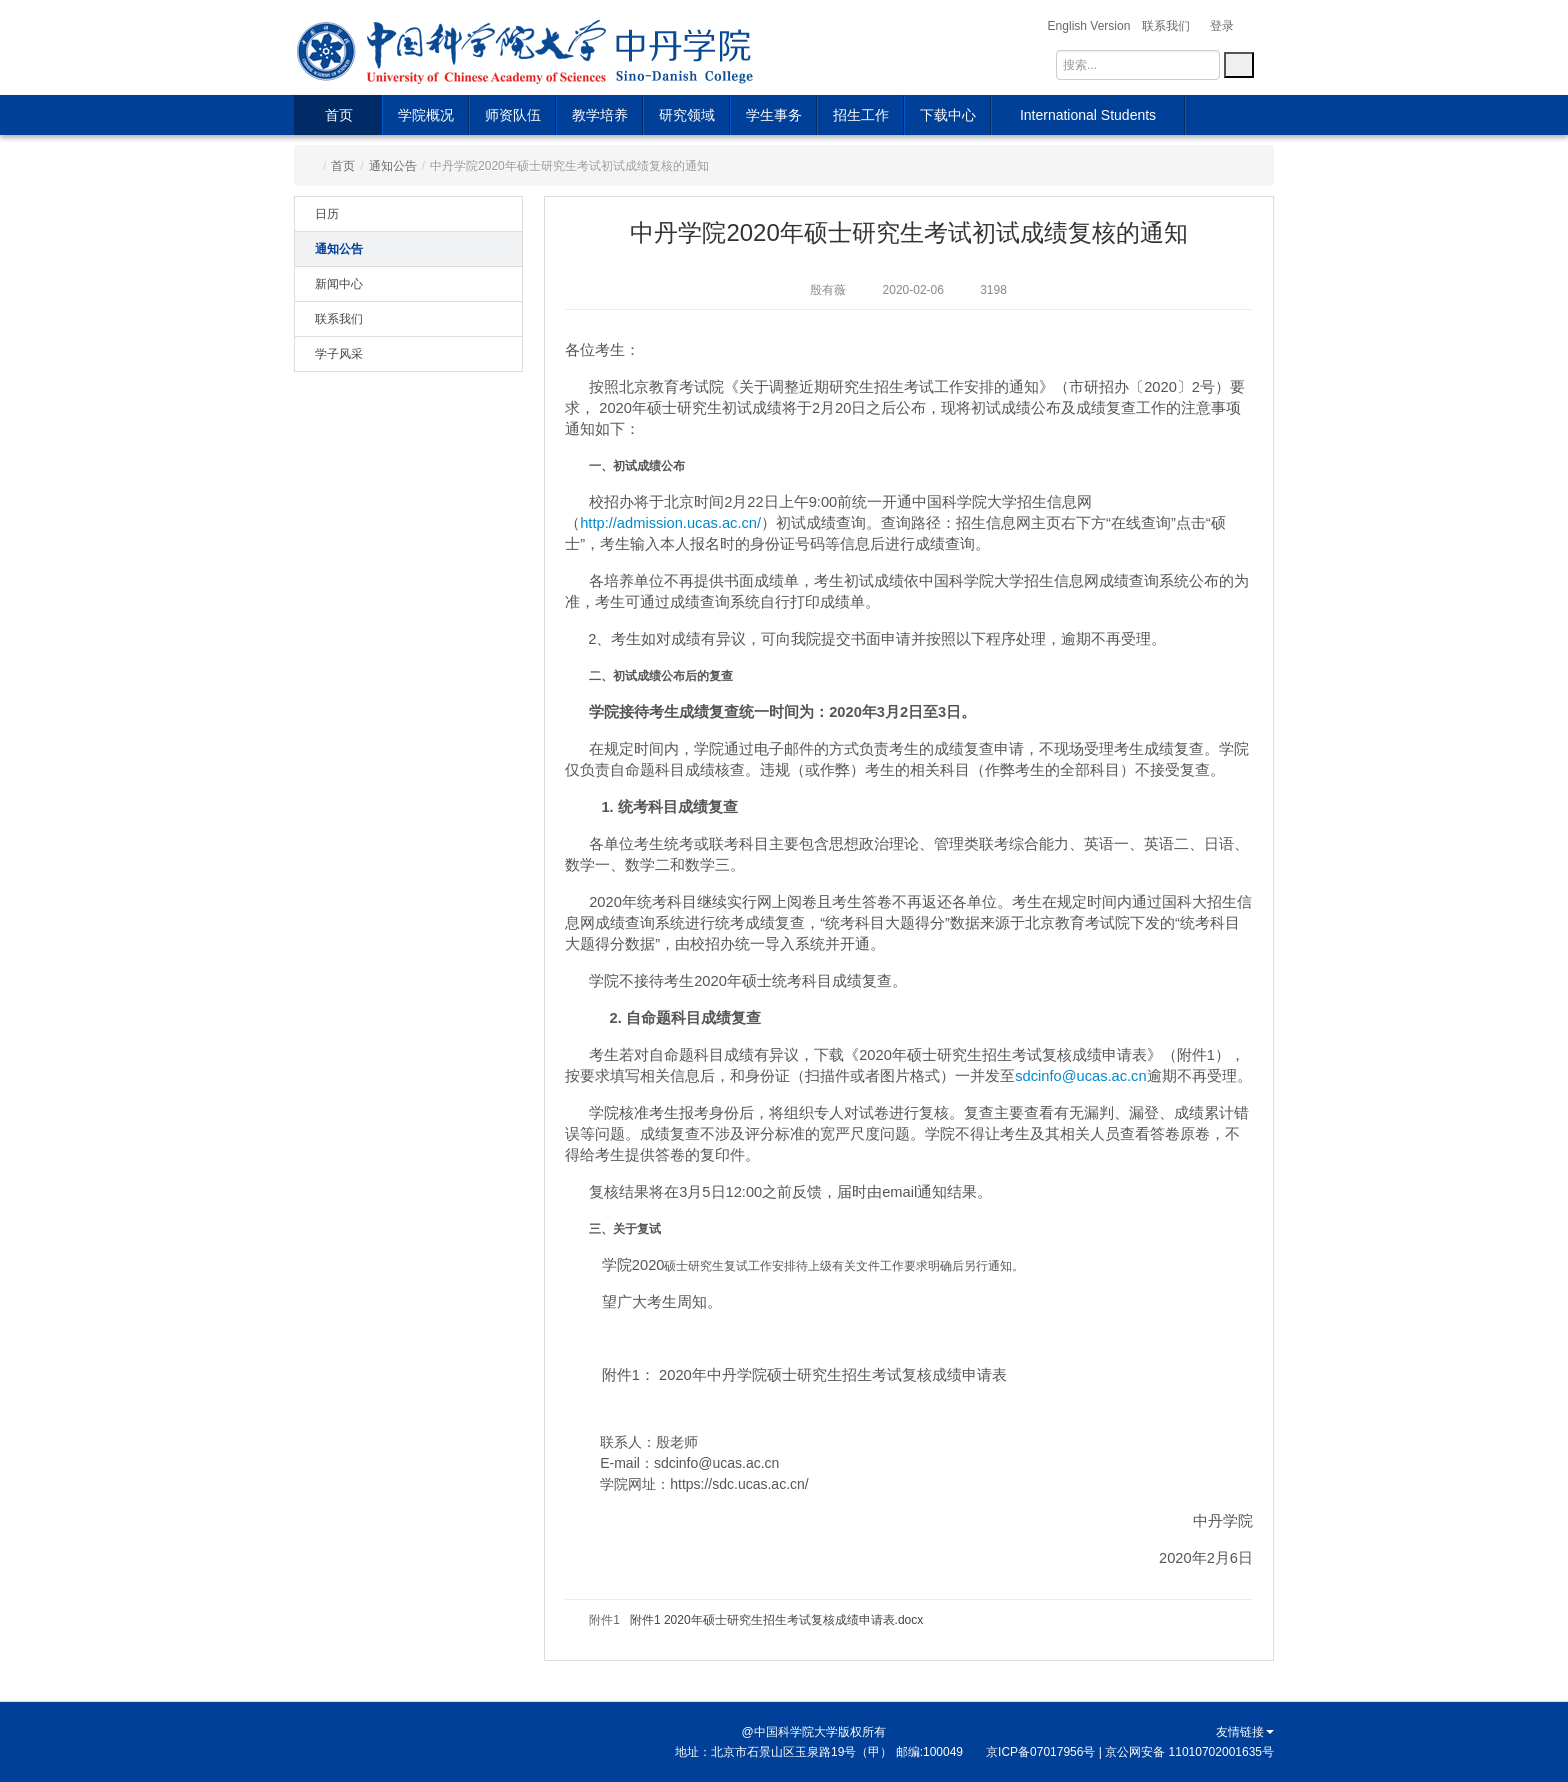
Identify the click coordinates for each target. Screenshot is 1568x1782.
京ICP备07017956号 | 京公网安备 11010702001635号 (1130, 1752)
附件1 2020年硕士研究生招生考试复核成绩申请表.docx (776, 1620)
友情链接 (1245, 1732)
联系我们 (339, 319)
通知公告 (393, 166)
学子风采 (339, 354)
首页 (339, 115)
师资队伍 (513, 115)
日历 (327, 214)
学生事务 (774, 115)
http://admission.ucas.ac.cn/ (670, 523)
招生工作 (861, 115)
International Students (1088, 115)
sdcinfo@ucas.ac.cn (1080, 1076)
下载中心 (948, 115)
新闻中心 (339, 284)
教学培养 (600, 115)
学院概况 (426, 115)
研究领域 (687, 115)
